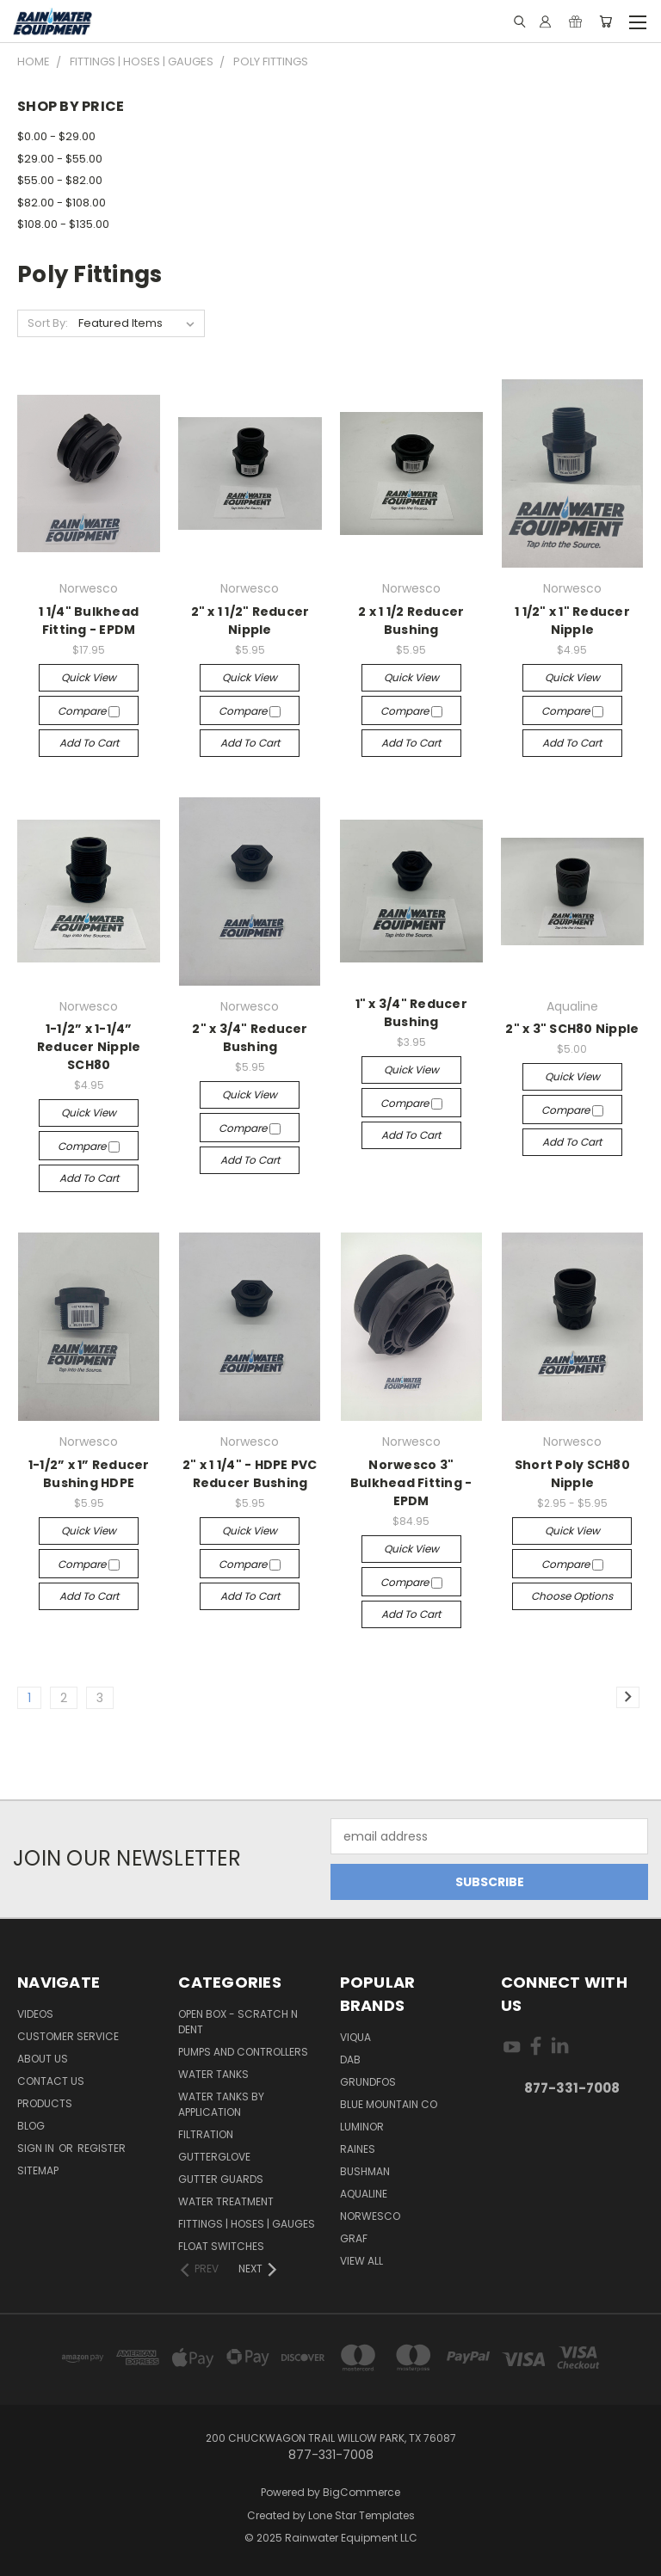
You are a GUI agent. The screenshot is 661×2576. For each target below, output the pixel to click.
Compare (89, 711)
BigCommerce (361, 2492)
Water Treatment (226, 2201)
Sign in (37, 2148)
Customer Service (68, 2036)
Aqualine (363, 2193)
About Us (42, 2058)
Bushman (365, 2171)
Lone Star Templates (361, 2515)
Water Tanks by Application (221, 2104)
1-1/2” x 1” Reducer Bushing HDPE (89, 1473)
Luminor (362, 2126)
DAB (350, 2059)
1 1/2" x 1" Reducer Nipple (572, 620)
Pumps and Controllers (243, 2051)
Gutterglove (214, 2156)
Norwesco (370, 2216)
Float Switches (221, 2246)
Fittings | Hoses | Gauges (246, 2223)
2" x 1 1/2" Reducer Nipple (250, 620)
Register (101, 2148)
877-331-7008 (572, 2088)
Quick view (88, 677)
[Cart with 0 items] (605, 21)
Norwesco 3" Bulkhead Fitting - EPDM (411, 1482)
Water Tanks (213, 2074)
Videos (35, 2014)
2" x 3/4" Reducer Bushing (249, 1037)
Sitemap (38, 2170)
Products (44, 2103)
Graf (354, 2238)
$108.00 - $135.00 (63, 224)
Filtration (205, 2134)
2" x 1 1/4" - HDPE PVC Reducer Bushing (250, 1473)
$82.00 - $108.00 (61, 202)
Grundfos (368, 2082)
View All (361, 2260)
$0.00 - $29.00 (56, 136)
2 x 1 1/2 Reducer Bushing (411, 620)
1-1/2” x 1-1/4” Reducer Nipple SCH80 (89, 1046)
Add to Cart (89, 742)
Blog (31, 2125)
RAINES (357, 2149)
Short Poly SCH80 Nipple (572, 1473)
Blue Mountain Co (388, 2104)
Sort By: (48, 323)
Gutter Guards (220, 2179)
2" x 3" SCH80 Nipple (572, 1028)
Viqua (355, 2037)
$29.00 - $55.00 (59, 159)
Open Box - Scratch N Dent (238, 2022)
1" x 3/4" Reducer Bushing (411, 1012)
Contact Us (50, 2081)
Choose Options (572, 1596)
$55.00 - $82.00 (59, 180)
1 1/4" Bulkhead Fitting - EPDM (89, 620)
